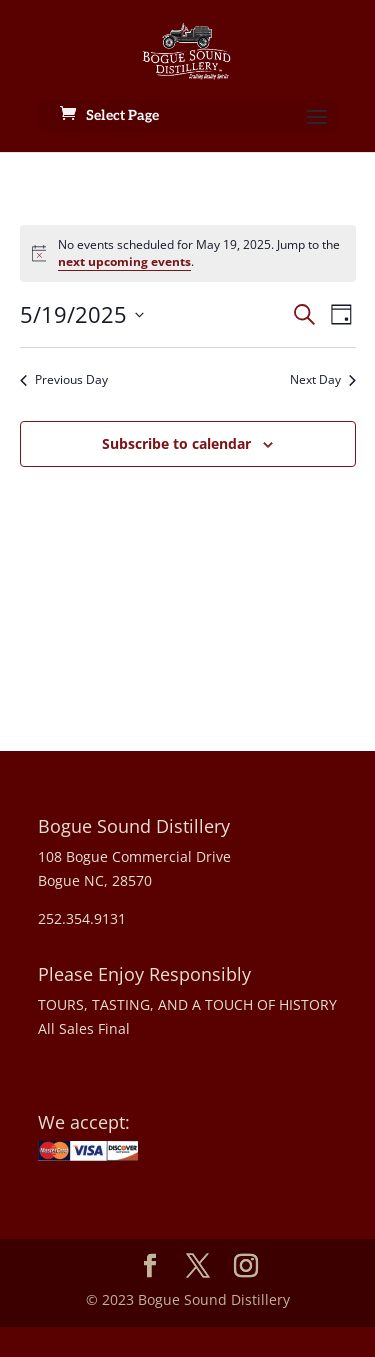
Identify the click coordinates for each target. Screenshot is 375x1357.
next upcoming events (124, 261)
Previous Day (64, 380)
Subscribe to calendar (176, 443)
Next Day (323, 380)
